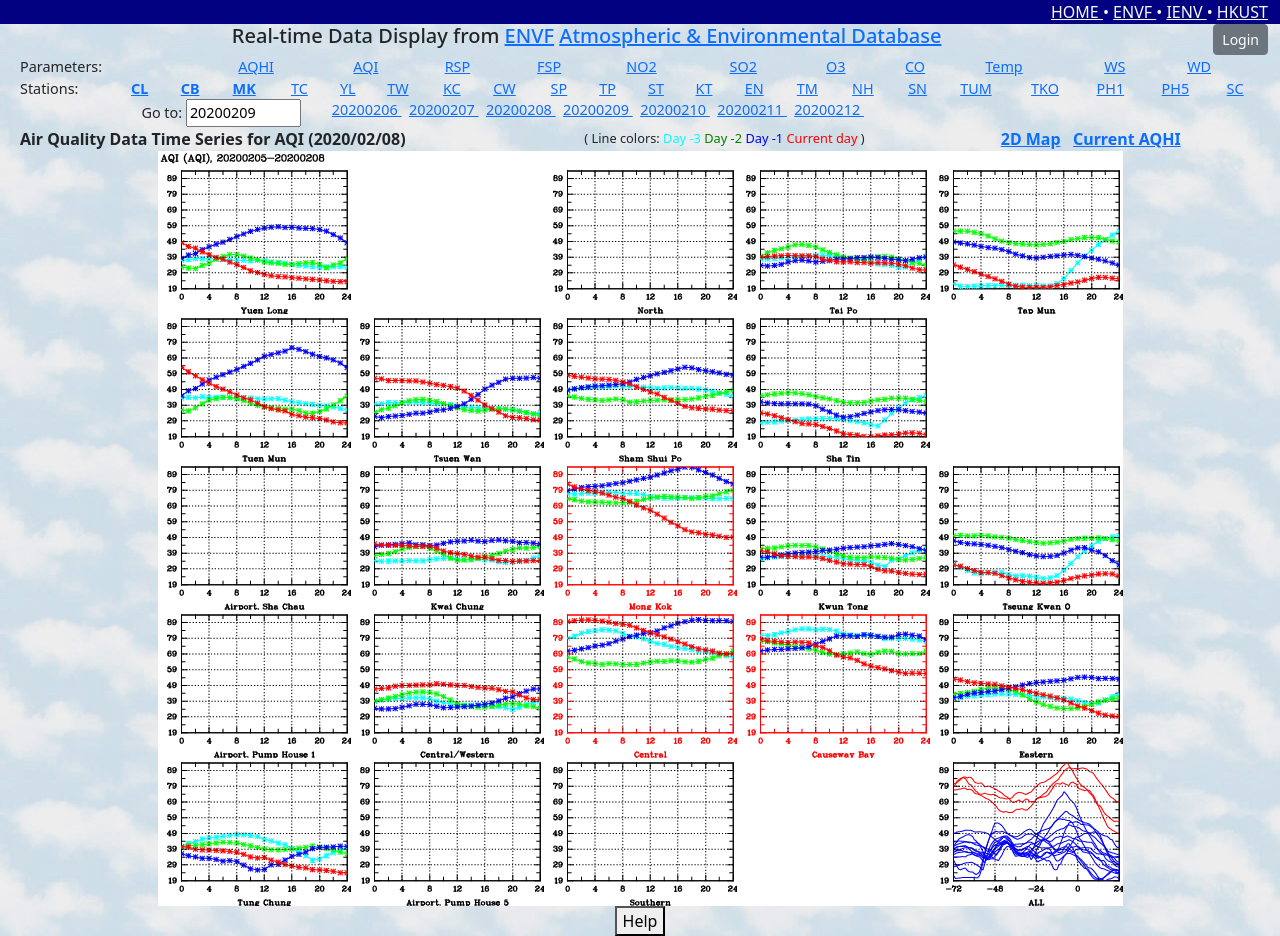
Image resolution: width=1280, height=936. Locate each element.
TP (607, 88)
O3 (835, 66)
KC (452, 88)
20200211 (752, 109)
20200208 (521, 109)
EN (754, 88)
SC (1235, 88)
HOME (1077, 12)
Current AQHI (1127, 139)
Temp (1003, 66)
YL (348, 88)
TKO (1045, 88)
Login (1240, 39)
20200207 (444, 109)
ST (656, 88)
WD (1199, 66)
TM (807, 88)
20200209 (598, 109)
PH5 (1176, 88)
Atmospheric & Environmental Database (750, 35)
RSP (458, 66)
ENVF (1134, 12)
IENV (1186, 12)
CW (504, 88)
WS (1114, 66)
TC (299, 88)
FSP (549, 66)
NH (863, 88)
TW (397, 88)
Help (640, 921)
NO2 (641, 66)
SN (917, 88)
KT (704, 88)
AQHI (256, 66)
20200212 (829, 109)
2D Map (1031, 139)
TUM (976, 88)
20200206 (367, 109)
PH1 (1111, 88)
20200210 (675, 109)
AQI (365, 66)
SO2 (743, 66)
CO (915, 66)
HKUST (1242, 12)
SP (559, 88)
